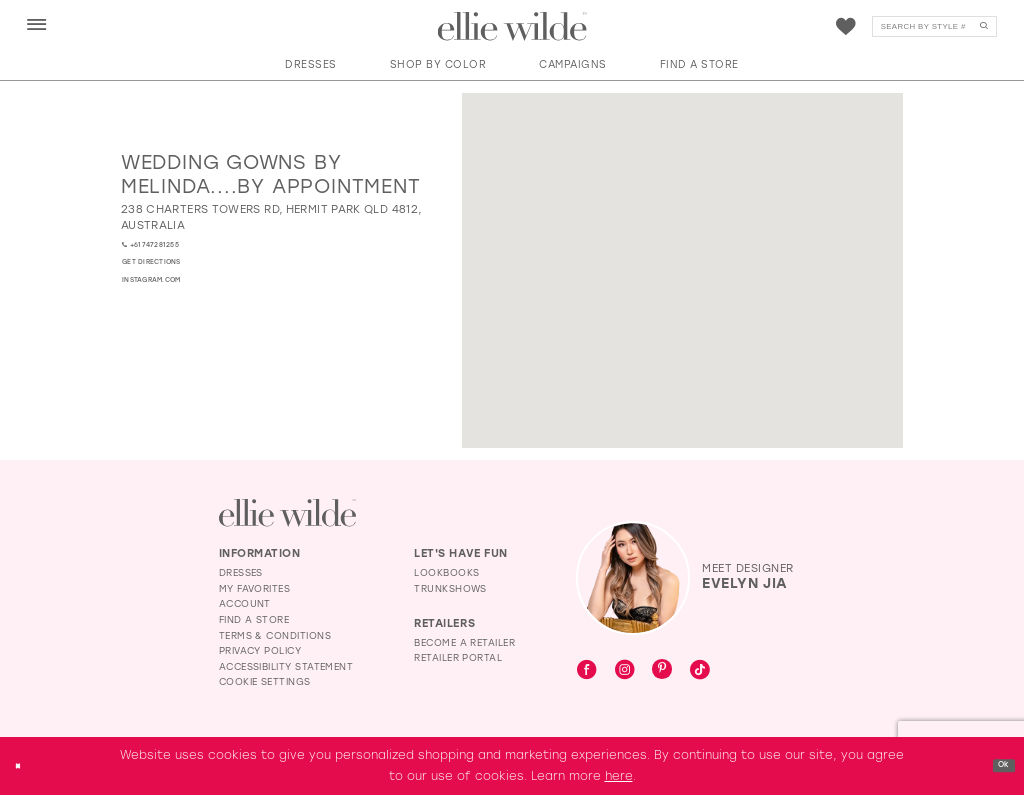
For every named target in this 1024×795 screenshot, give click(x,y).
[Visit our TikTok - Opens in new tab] (700, 671)
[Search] (934, 27)
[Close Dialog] (22, 765)
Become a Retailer (464, 642)
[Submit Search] (984, 27)
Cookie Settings (265, 681)
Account (245, 603)
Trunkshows (450, 588)
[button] (37, 26)
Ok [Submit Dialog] (998, 765)
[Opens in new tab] (169, 291)
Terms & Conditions (275, 635)
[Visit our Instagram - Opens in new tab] (625, 671)
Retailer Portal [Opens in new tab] (458, 657)
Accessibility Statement (286, 666)
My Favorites (255, 588)
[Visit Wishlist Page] (846, 27)
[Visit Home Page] (512, 27)
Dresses (241, 572)
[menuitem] (36, 25)
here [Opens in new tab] (619, 776)
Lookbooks (446, 572)
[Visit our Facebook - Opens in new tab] (587, 671)
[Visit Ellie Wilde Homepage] (287, 512)
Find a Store (254, 619)
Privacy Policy (260, 650)
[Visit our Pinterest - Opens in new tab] (662, 670)
